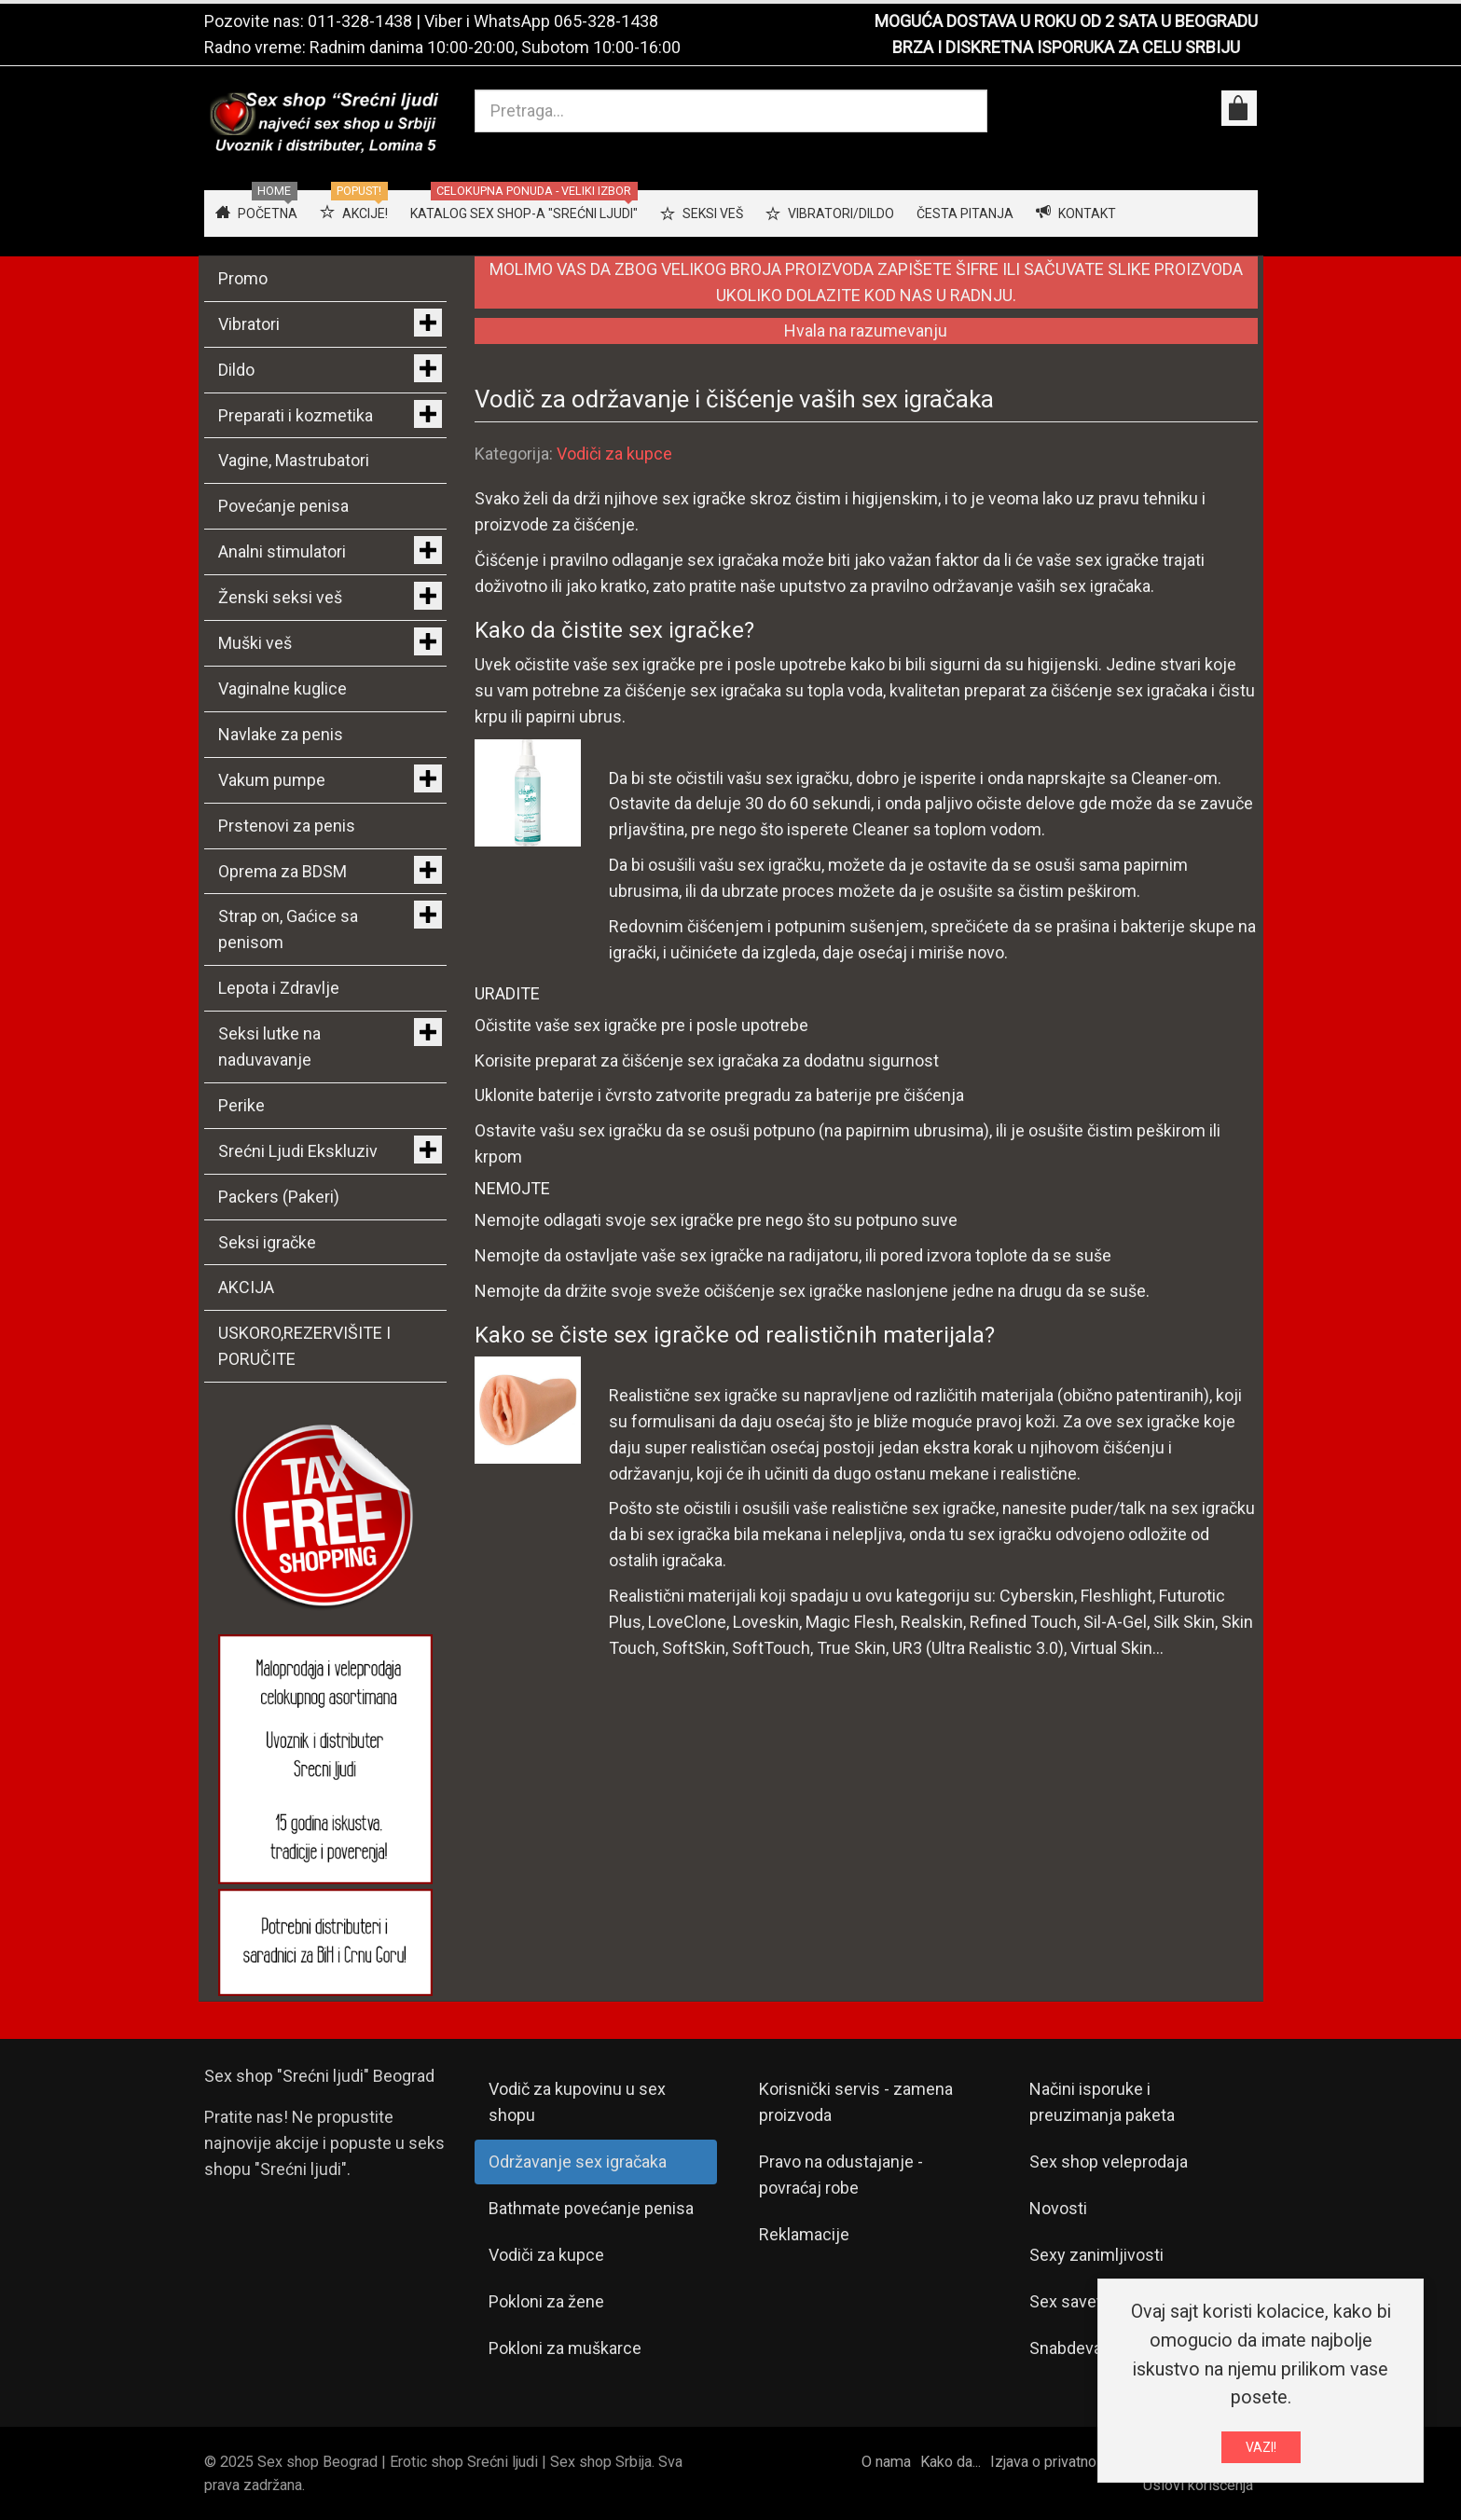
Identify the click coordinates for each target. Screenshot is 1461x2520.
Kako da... (950, 2462)
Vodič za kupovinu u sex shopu (577, 2102)
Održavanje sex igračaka (578, 2161)
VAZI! (1261, 2450)
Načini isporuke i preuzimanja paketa (1102, 2102)
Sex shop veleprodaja (1108, 2161)
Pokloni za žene (546, 2301)
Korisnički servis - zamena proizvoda (856, 2102)
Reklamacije (804, 2234)
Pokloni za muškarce (565, 2348)
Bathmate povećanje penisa (591, 2208)
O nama (886, 2462)
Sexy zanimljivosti (1096, 2255)
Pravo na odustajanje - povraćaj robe (841, 2174)
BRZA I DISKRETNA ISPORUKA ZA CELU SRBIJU (1066, 47)
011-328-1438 (360, 21)
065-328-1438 (606, 21)
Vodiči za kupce (614, 453)
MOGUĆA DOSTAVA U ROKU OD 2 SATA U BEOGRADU (1066, 21)
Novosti (1058, 2208)
